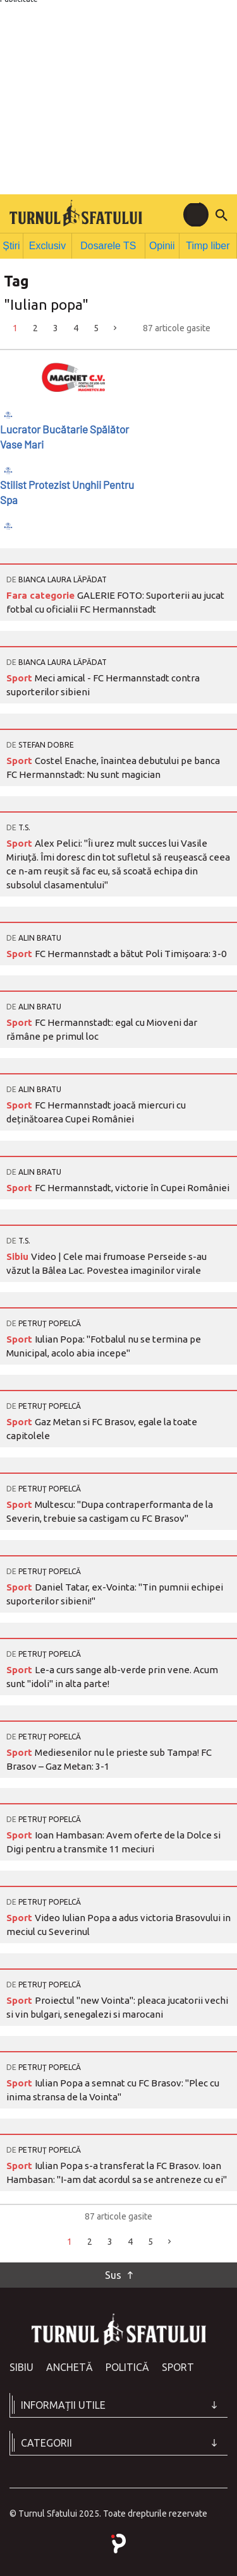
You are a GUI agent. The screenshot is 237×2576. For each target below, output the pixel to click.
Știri (13, 244)
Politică (127, 2364)
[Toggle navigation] (196, 214)
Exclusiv (51, 244)
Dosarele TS (109, 244)
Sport (20, 675)
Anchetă (69, 2364)
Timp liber (208, 244)
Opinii (161, 244)
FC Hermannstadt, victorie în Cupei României (132, 1185)
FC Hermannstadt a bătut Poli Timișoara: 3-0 (130, 951)
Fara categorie (41, 592)
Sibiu (18, 1254)
